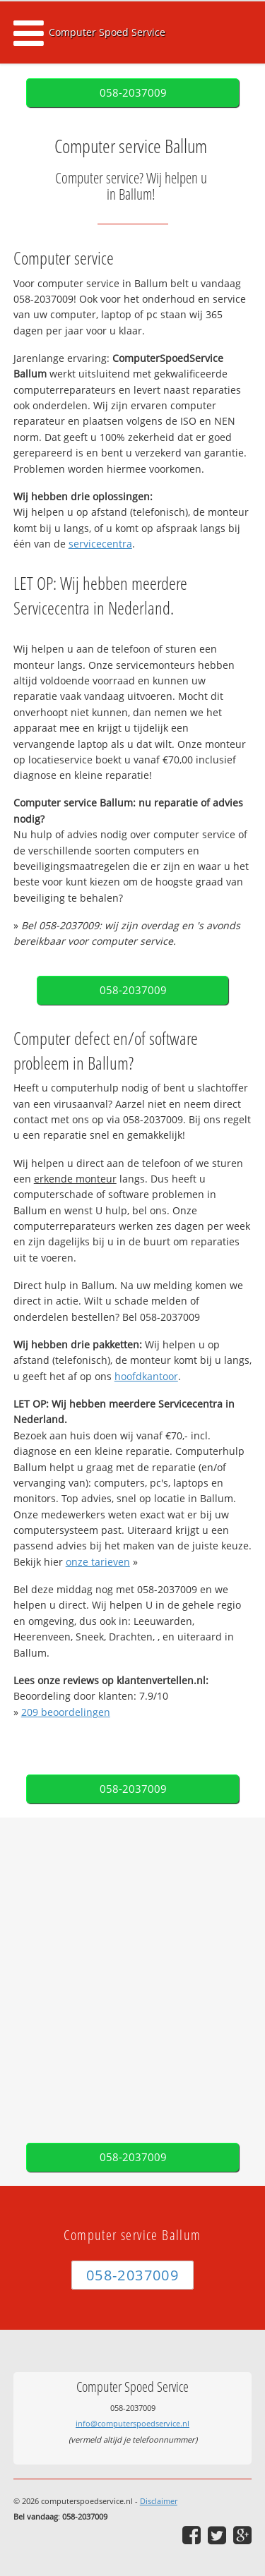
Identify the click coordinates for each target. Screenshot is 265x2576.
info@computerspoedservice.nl (132, 2423)
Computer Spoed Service (107, 32)
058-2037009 (133, 92)
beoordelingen (65, 1712)
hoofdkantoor (146, 1376)
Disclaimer (158, 2501)
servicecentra (100, 543)
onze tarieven (98, 1561)
